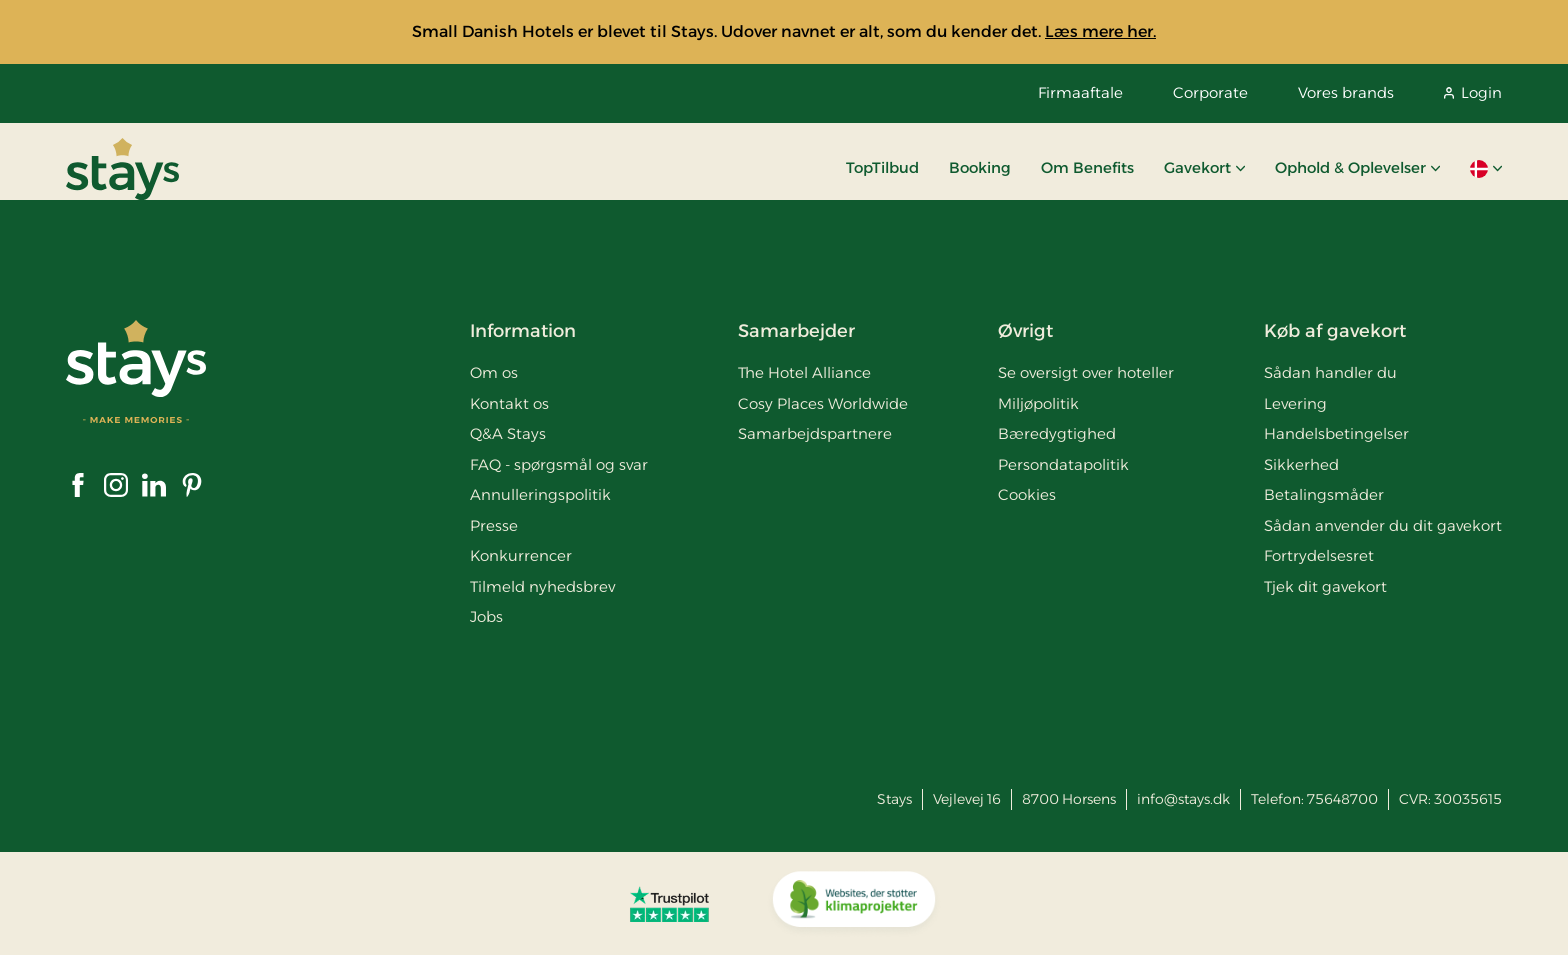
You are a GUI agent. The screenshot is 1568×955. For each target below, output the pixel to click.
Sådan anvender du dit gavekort (1383, 525)
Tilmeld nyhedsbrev (542, 586)
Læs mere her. (1100, 31)
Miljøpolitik (1038, 403)
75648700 (1342, 799)
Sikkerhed (1301, 464)
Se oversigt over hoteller (1086, 372)
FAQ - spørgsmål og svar (559, 464)
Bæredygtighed (1057, 433)
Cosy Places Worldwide (823, 403)
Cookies (1027, 494)
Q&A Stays (508, 433)
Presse (494, 525)
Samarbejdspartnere (815, 433)
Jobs (486, 616)
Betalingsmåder (1324, 494)
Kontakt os (509, 403)
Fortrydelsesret (1319, 555)
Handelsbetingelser (1336, 433)
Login (1473, 92)
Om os (494, 372)
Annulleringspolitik (540, 494)
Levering (1295, 403)
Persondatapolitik (1063, 464)
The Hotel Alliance (804, 372)
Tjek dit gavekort (1325, 586)
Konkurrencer (521, 555)
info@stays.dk (1183, 799)
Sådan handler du (1330, 372)
